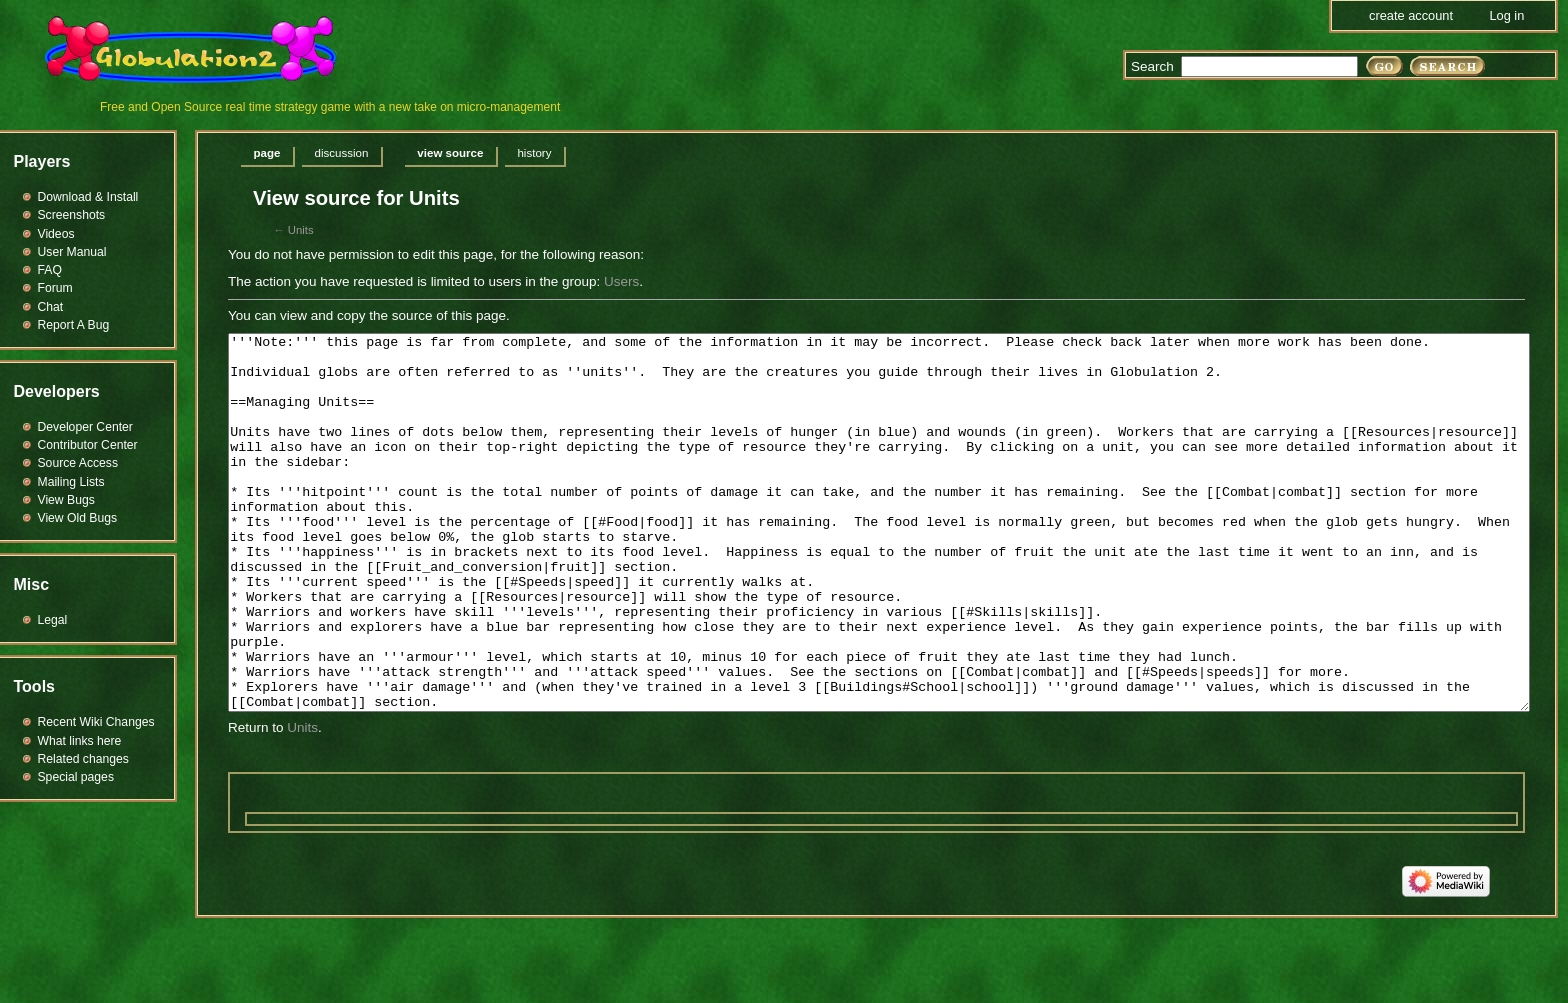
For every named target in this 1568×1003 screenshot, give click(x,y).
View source (450, 153)
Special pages (76, 777)
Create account (1411, 15)
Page (267, 153)
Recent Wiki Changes (96, 722)
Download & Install (88, 197)
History (534, 153)
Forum (55, 288)
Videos (56, 234)
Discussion (341, 153)
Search (1152, 66)
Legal (53, 620)
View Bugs (66, 500)
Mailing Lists (71, 482)
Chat (51, 307)
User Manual (72, 252)
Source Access (78, 463)
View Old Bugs (78, 518)
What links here (80, 741)
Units (301, 230)
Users (621, 281)
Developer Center (85, 427)
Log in (1506, 15)
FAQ (50, 270)
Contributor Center (88, 445)
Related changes (83, 759)
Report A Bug (74, 325)
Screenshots (72, 215)
